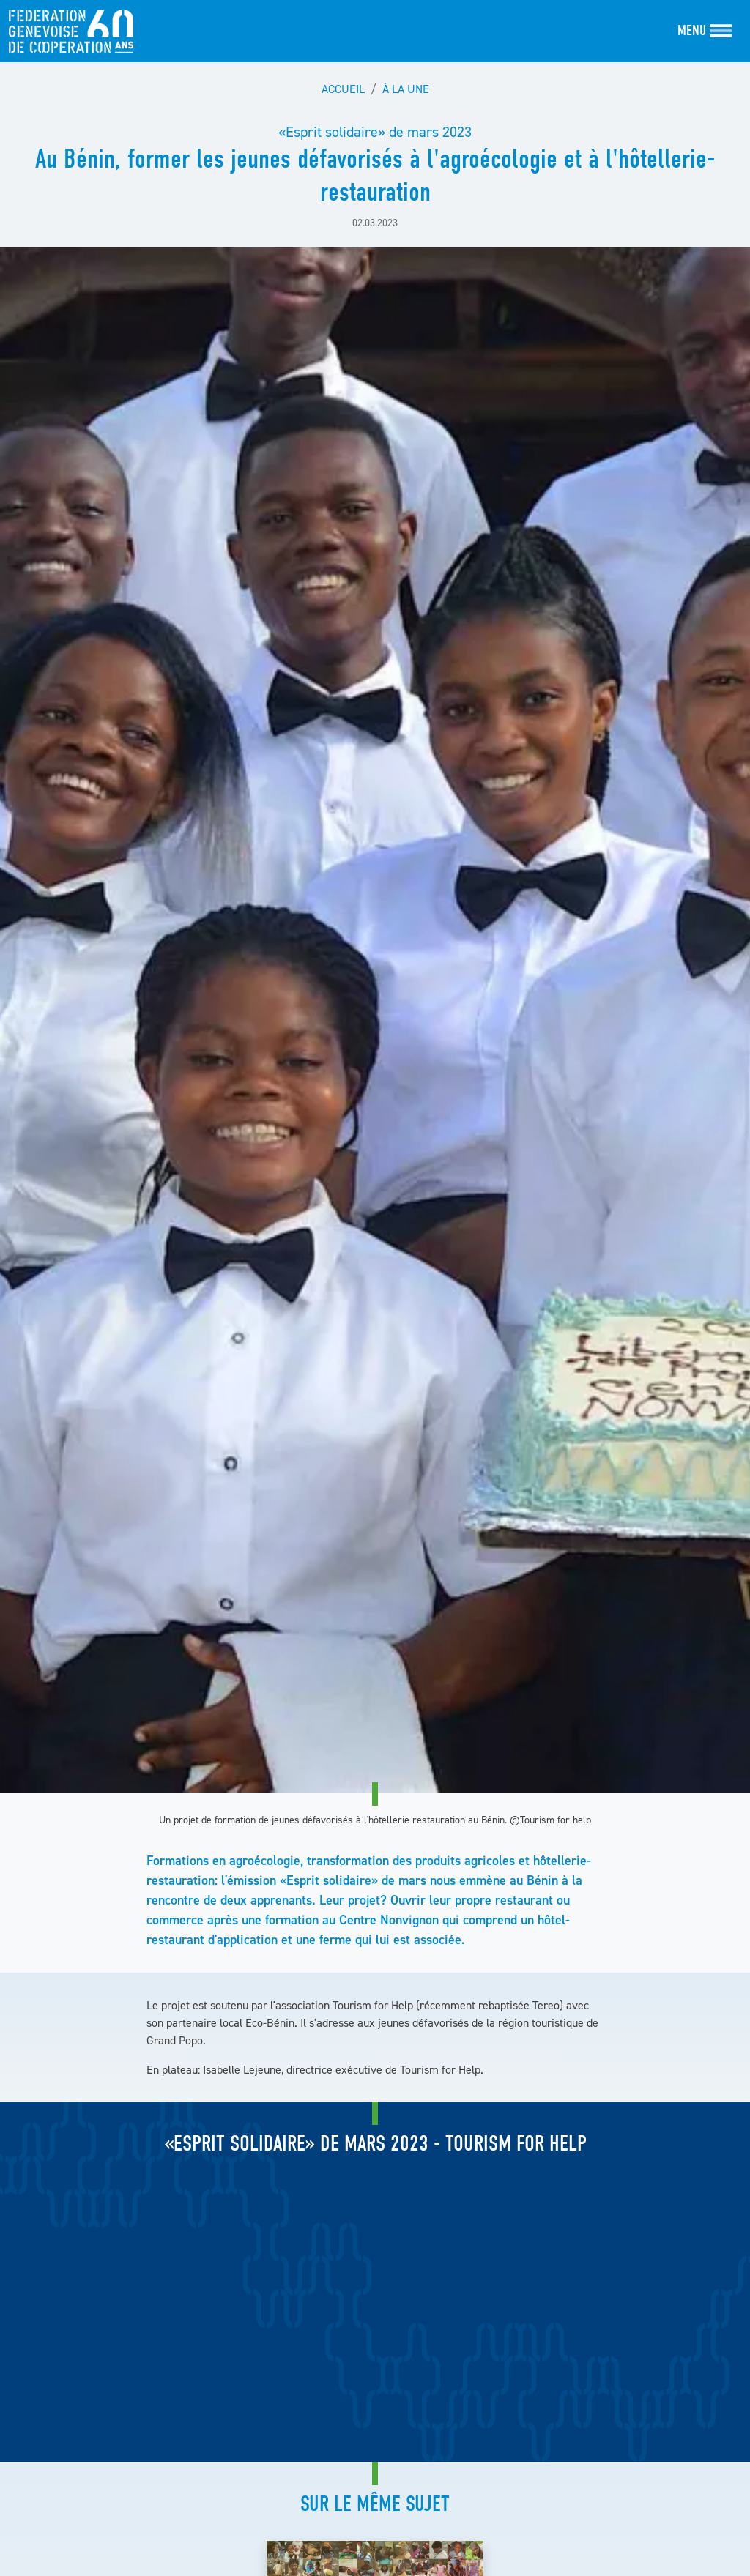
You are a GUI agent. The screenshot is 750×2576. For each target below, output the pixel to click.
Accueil (343, 88)
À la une (405, 88)
